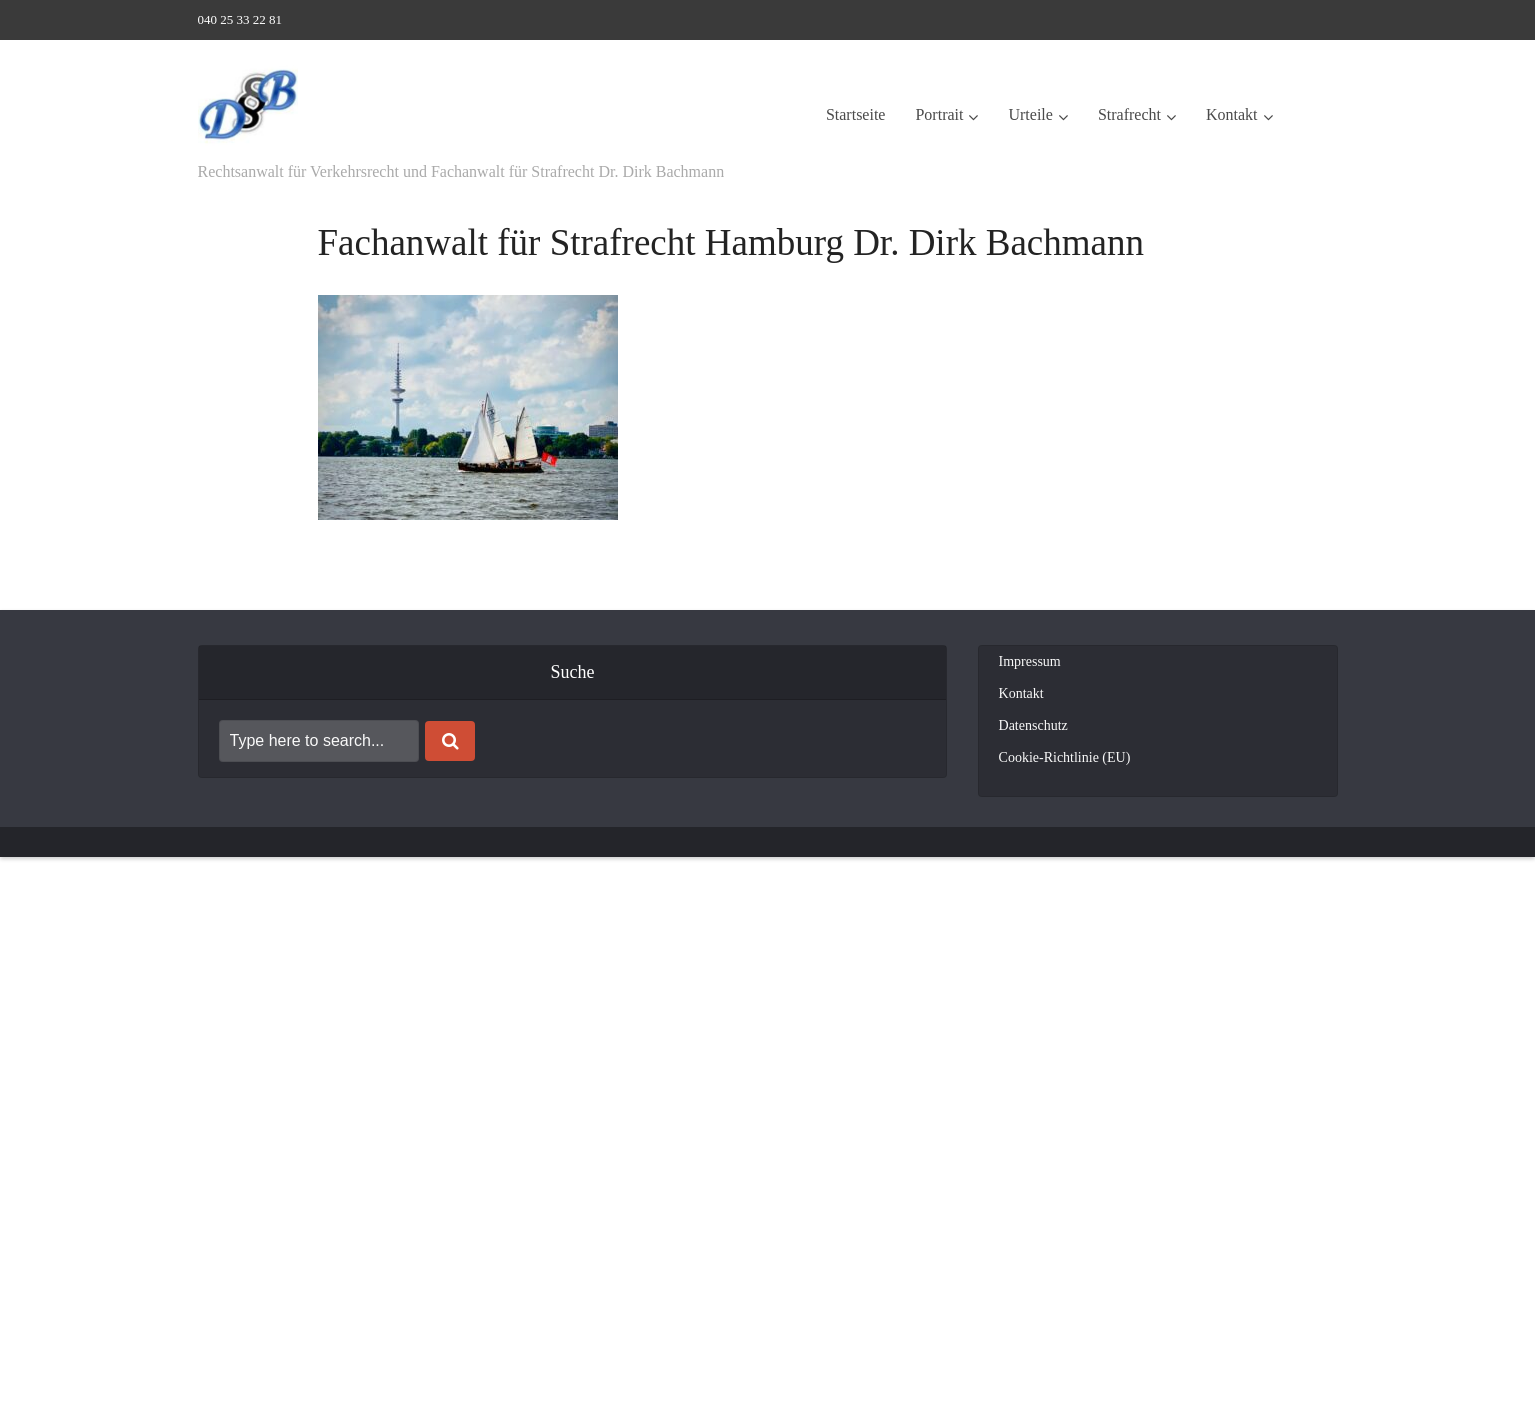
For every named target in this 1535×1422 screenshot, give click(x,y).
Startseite (856, 114)
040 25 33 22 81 (240, 19)
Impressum (1030, 661)
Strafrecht (1129, 114)
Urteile (1030, 114)
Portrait (939, 114)
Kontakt (1232, 114)
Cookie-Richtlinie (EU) (1065, 757)
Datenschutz (1033, 725)
